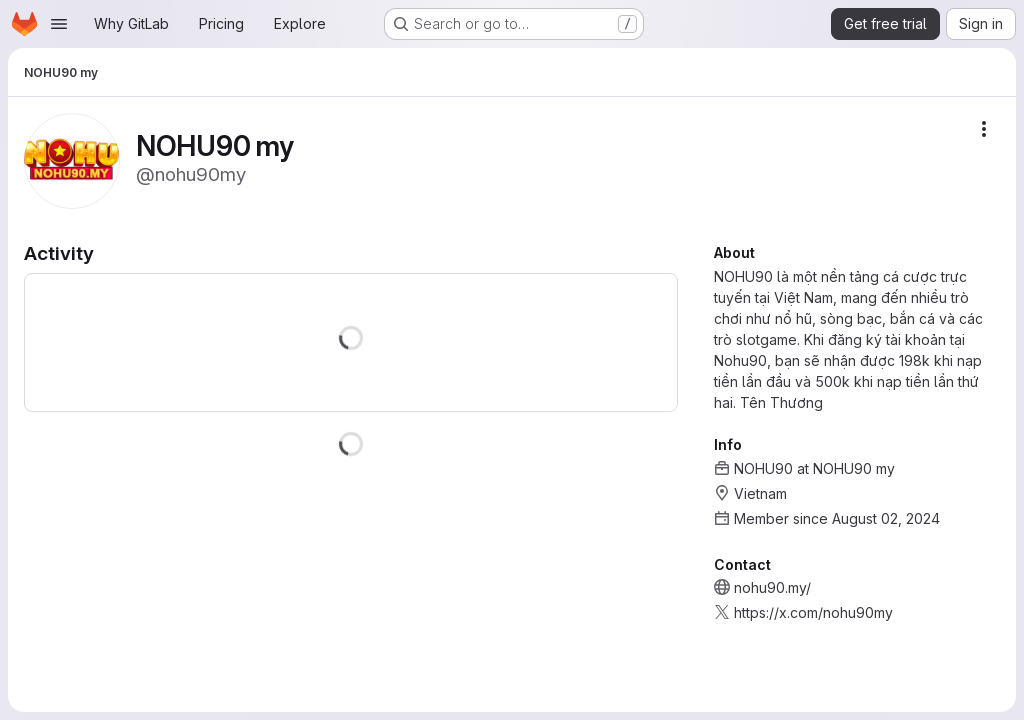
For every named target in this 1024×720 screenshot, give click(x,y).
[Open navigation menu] (59, 24)
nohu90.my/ (772, 587)
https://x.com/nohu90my (813, 612)
